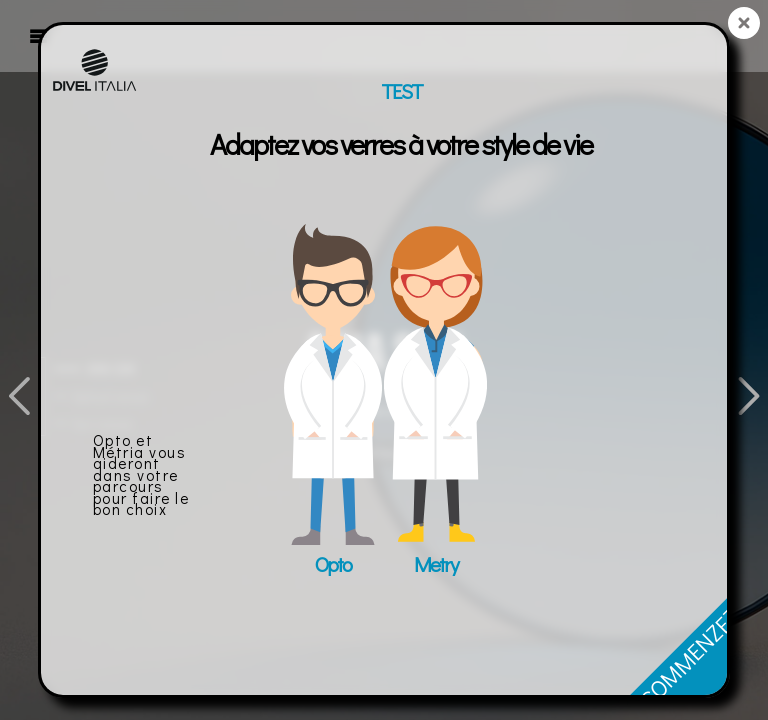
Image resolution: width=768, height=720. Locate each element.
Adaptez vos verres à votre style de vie (401, 144)
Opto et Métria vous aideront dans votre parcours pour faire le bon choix (141, 474)
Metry (435, 564)
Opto (333, 564)
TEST (401, 91)
